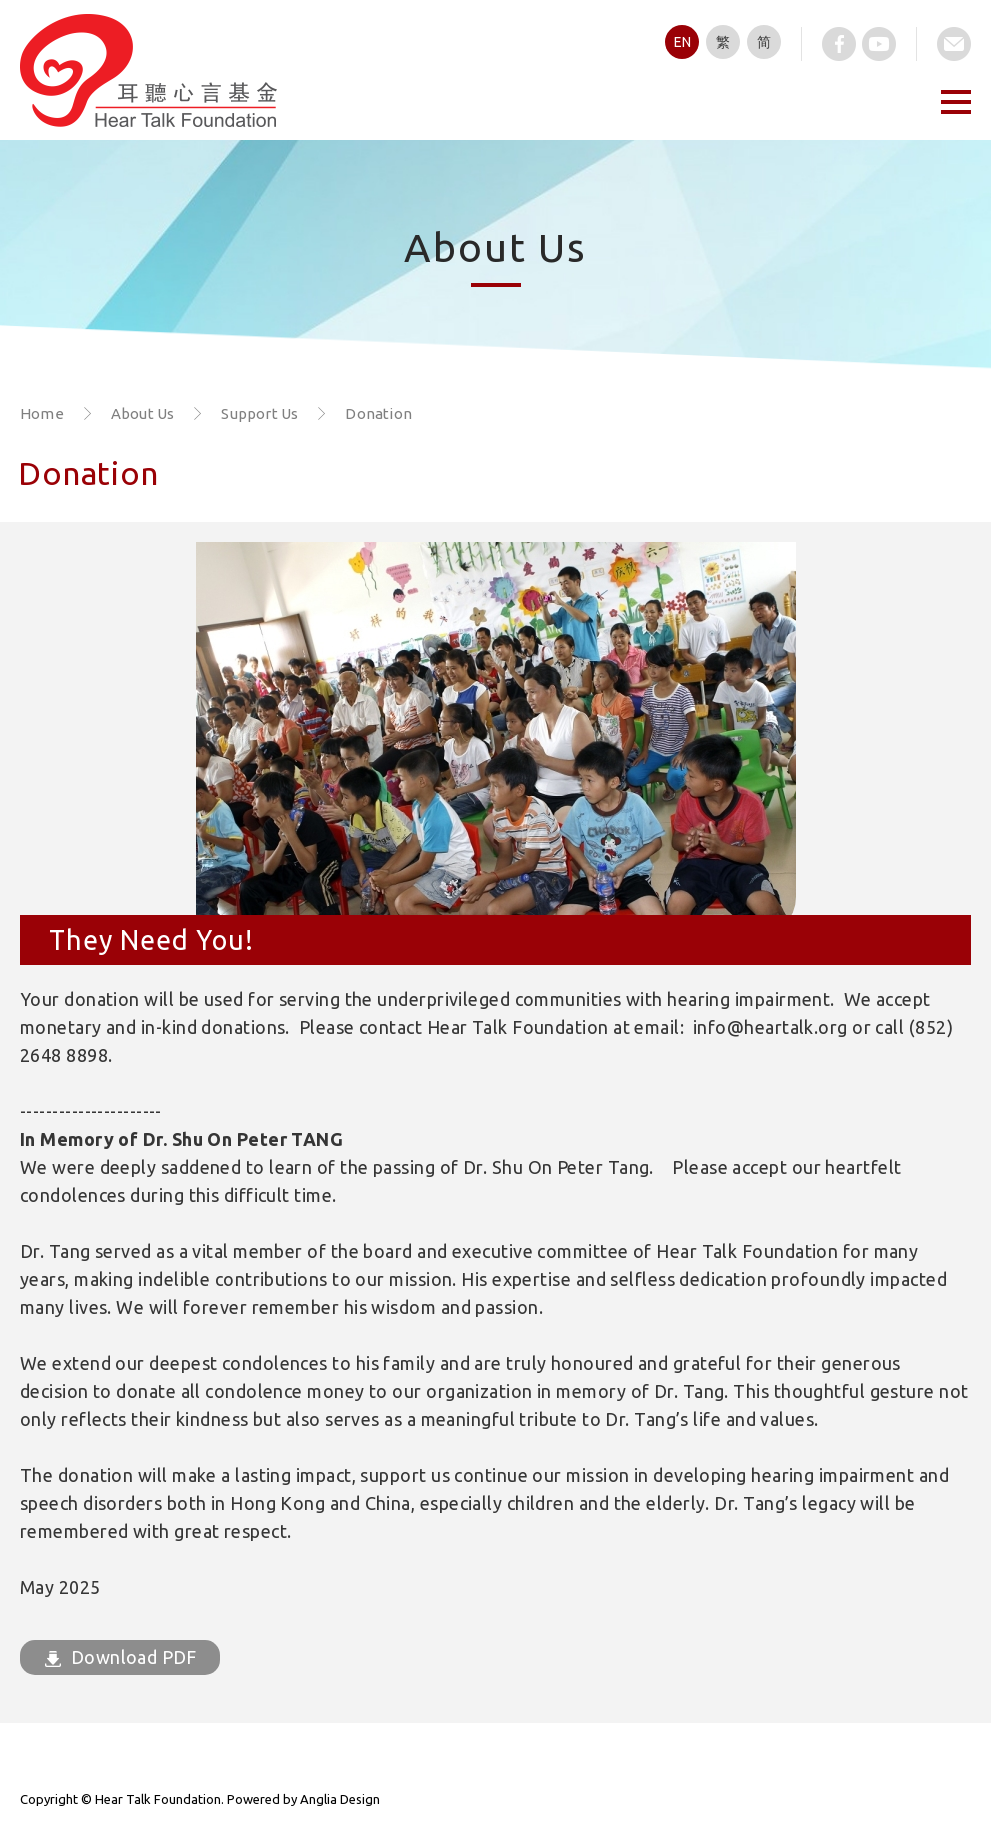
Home (42, 413)
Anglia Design (340, 1799)
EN (682, 42)
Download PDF (121, 1657)
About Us (143, 413)
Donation (378, 413)
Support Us (259, 413)
